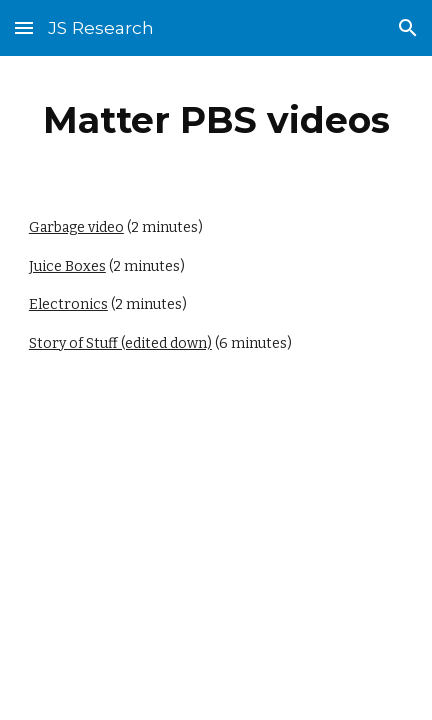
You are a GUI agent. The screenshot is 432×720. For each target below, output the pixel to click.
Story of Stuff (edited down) (120, 343)
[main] (216, 120)
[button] (24, 27)
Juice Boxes (67, 266)
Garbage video (76, 227)
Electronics (68, 304)
